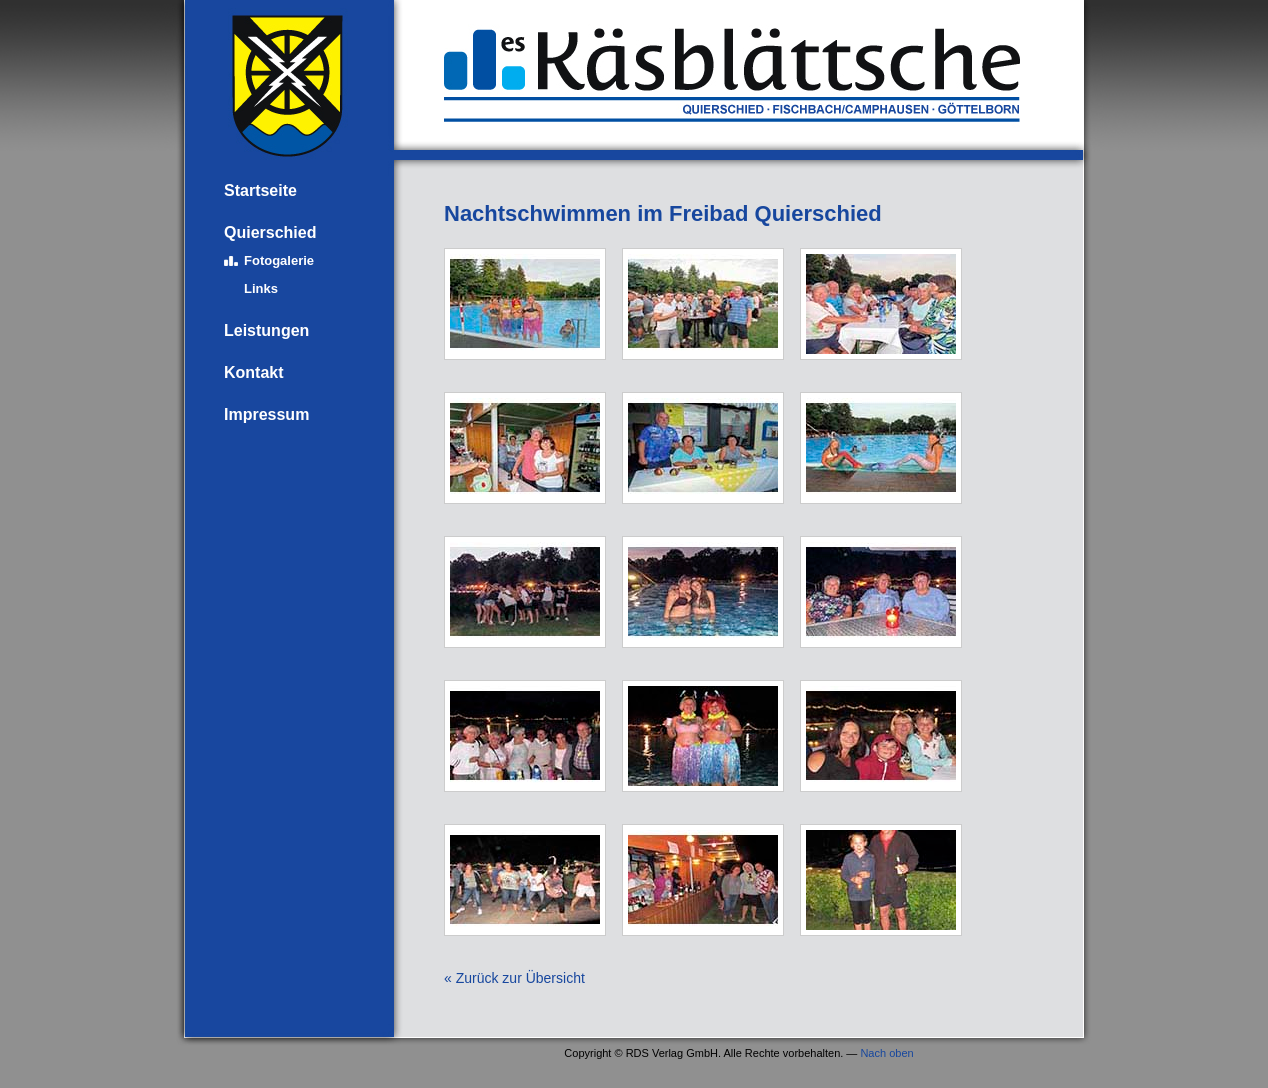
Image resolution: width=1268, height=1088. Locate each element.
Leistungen (266, 330)
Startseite (260, 190)
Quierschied (270, 232)
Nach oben (886, 1053)
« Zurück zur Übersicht (514, 978)
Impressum (266, 414)
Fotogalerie (279, 260)
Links (261, 288)
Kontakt (254, 372)
